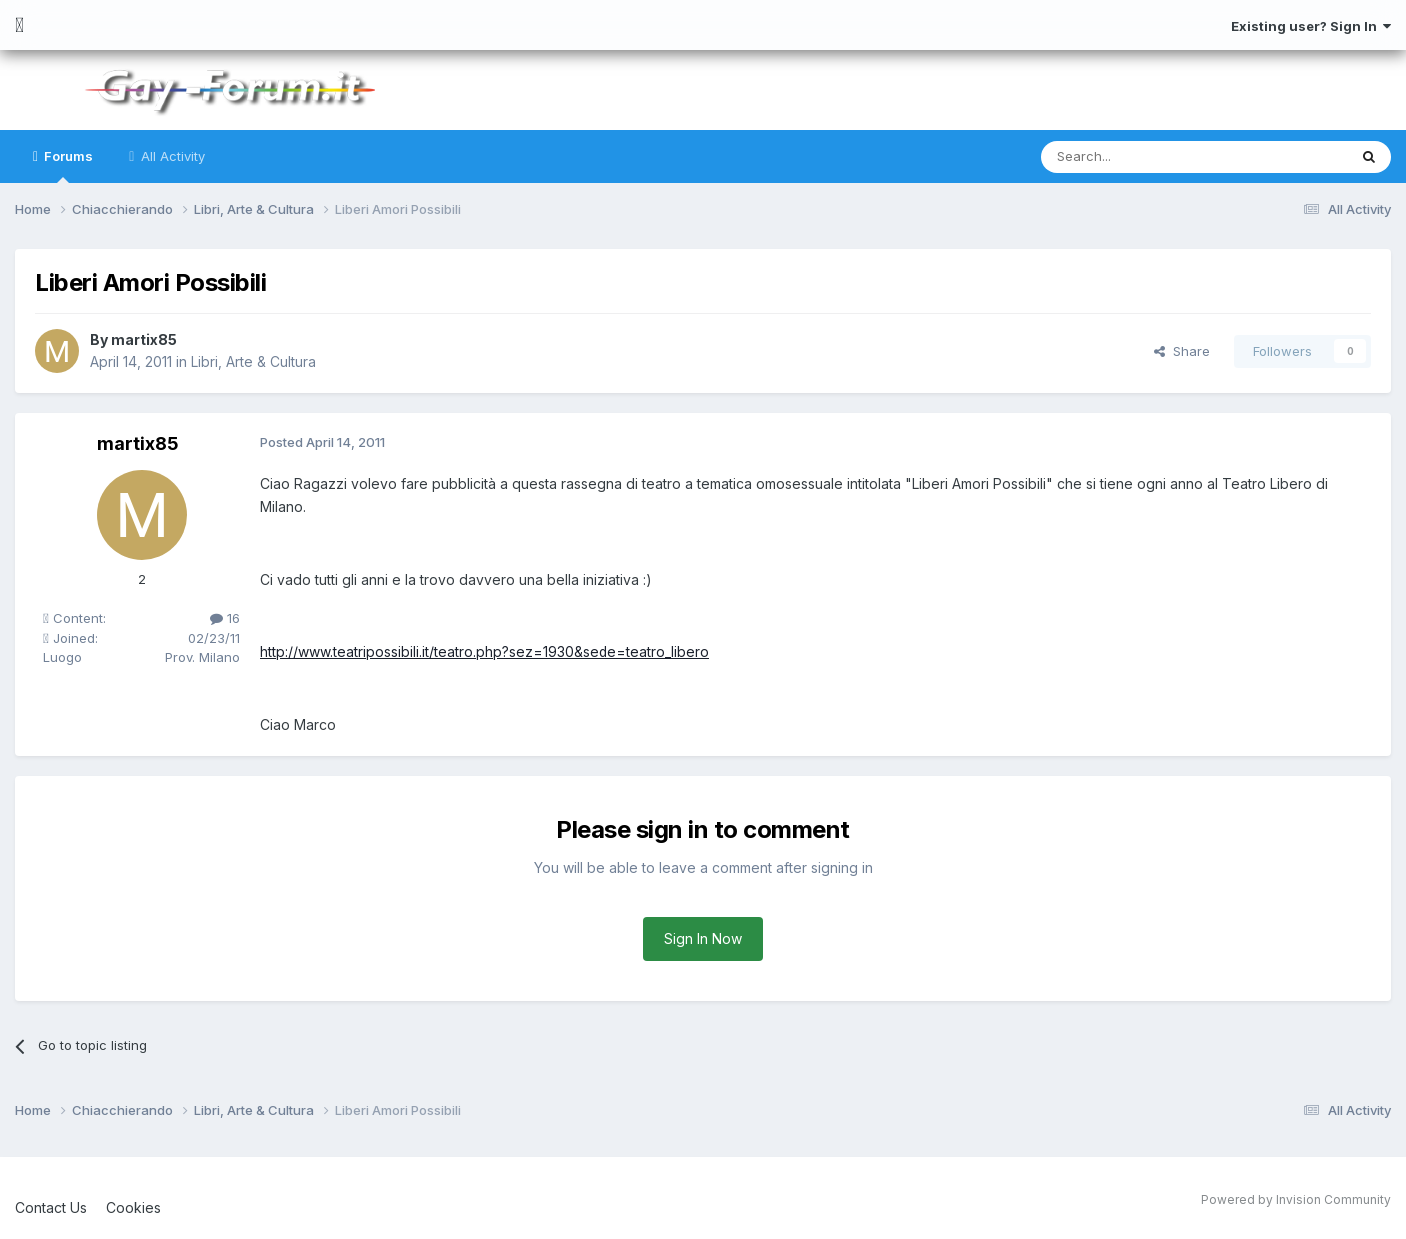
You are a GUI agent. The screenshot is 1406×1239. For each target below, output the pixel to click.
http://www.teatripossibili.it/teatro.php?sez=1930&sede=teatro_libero (485, 651)
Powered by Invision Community (1296, 1199)
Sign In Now (703, 938)
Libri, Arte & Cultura (253, 361)
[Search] (1143, 157)
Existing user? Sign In (1311, 26)
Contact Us (51, 1207)
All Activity (171, 156)
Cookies (133, 1207)
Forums (67, 165)
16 (225, 618)
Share (1182, 351)
